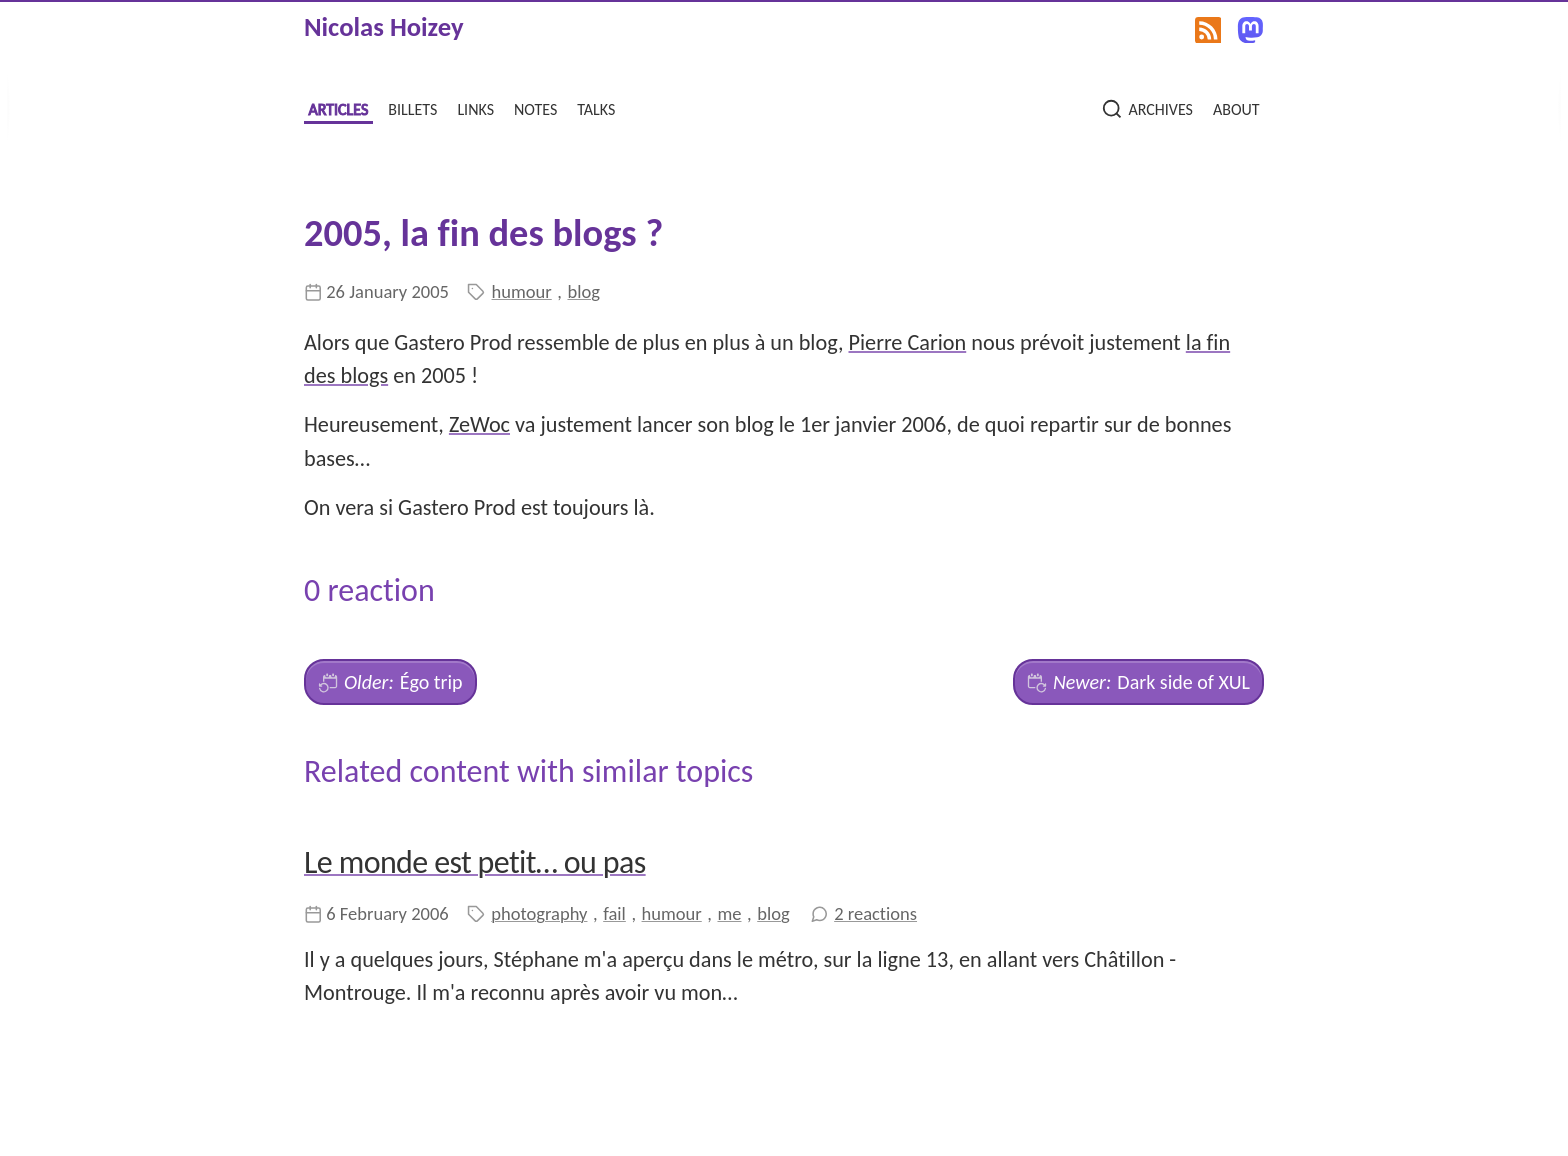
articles (338, 107)
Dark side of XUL (1138, 682)
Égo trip (390, 682)
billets (412, 107)
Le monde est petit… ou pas (475, 862)
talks (596, 107)
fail (614, 913)
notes (535, 107)
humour (522, 291)
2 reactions (875, 913)
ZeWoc (479, 424)
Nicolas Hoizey (384, 27)
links (475, 107)
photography (539, 913)
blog (583, 291)
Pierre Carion (908, 342)
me (729, 913)
